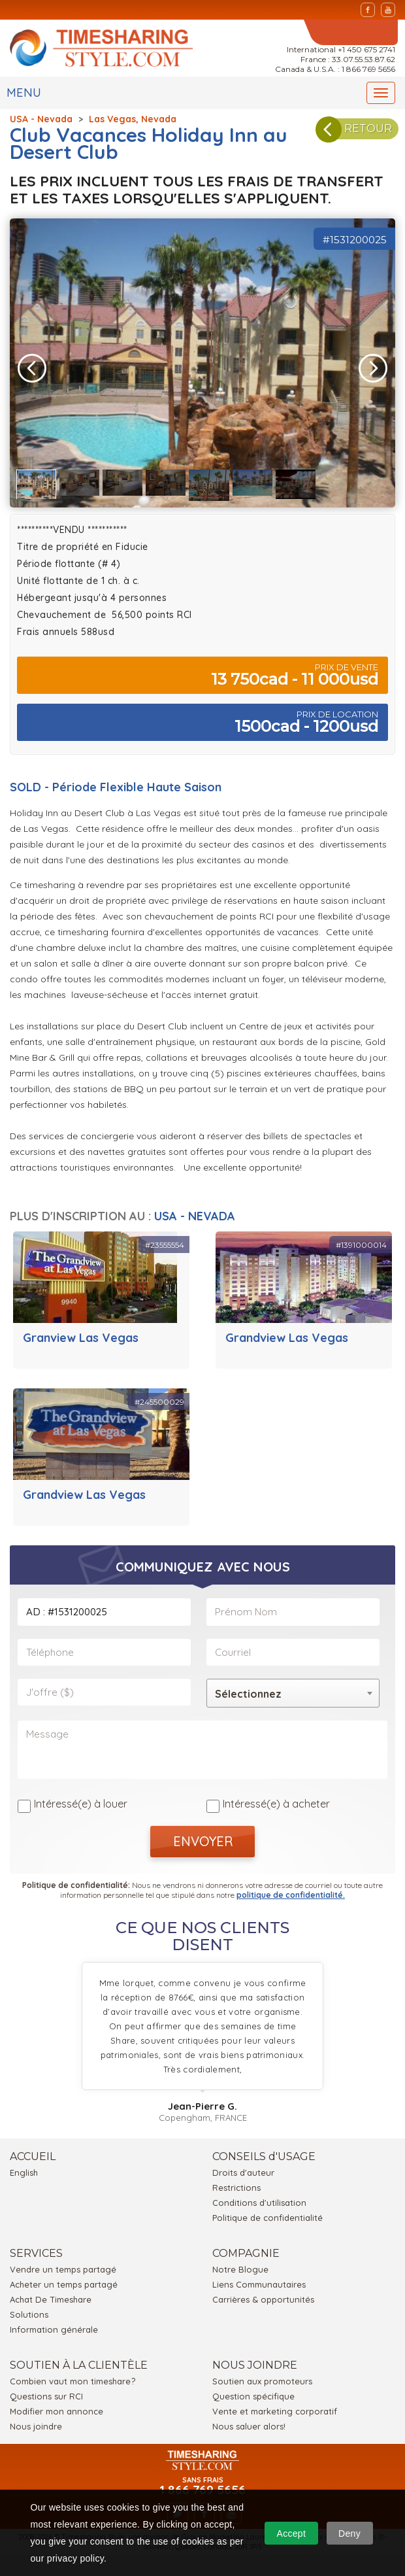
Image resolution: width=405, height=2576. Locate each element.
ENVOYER (203, 1835)
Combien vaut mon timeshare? (72, 2375)
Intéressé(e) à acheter (276, 1797)
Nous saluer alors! (248, 2420)
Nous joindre (36, 2420)
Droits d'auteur (243, 2166)
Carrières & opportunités (263, 2293)
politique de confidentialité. (290, 1889)
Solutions (29, 2308)
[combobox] (293, 1693)
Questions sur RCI (46, 2390)
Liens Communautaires (259, 2278)
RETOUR (358, 132)
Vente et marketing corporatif (274, 2405)
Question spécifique (253, 2390)
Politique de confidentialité (267, 2212)
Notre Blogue (240, 2263)
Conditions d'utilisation (259, 2196)
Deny (349, 2533)
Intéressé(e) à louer (80, 1797)
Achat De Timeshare (50, 2293)
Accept (291, 2533)
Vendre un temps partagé (63, 2263)
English (24, 2166)
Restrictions (236, 2181)
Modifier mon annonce (56, 2405)
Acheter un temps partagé (64, 2278)
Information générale (54, 2323)
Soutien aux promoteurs (262, 2375)
